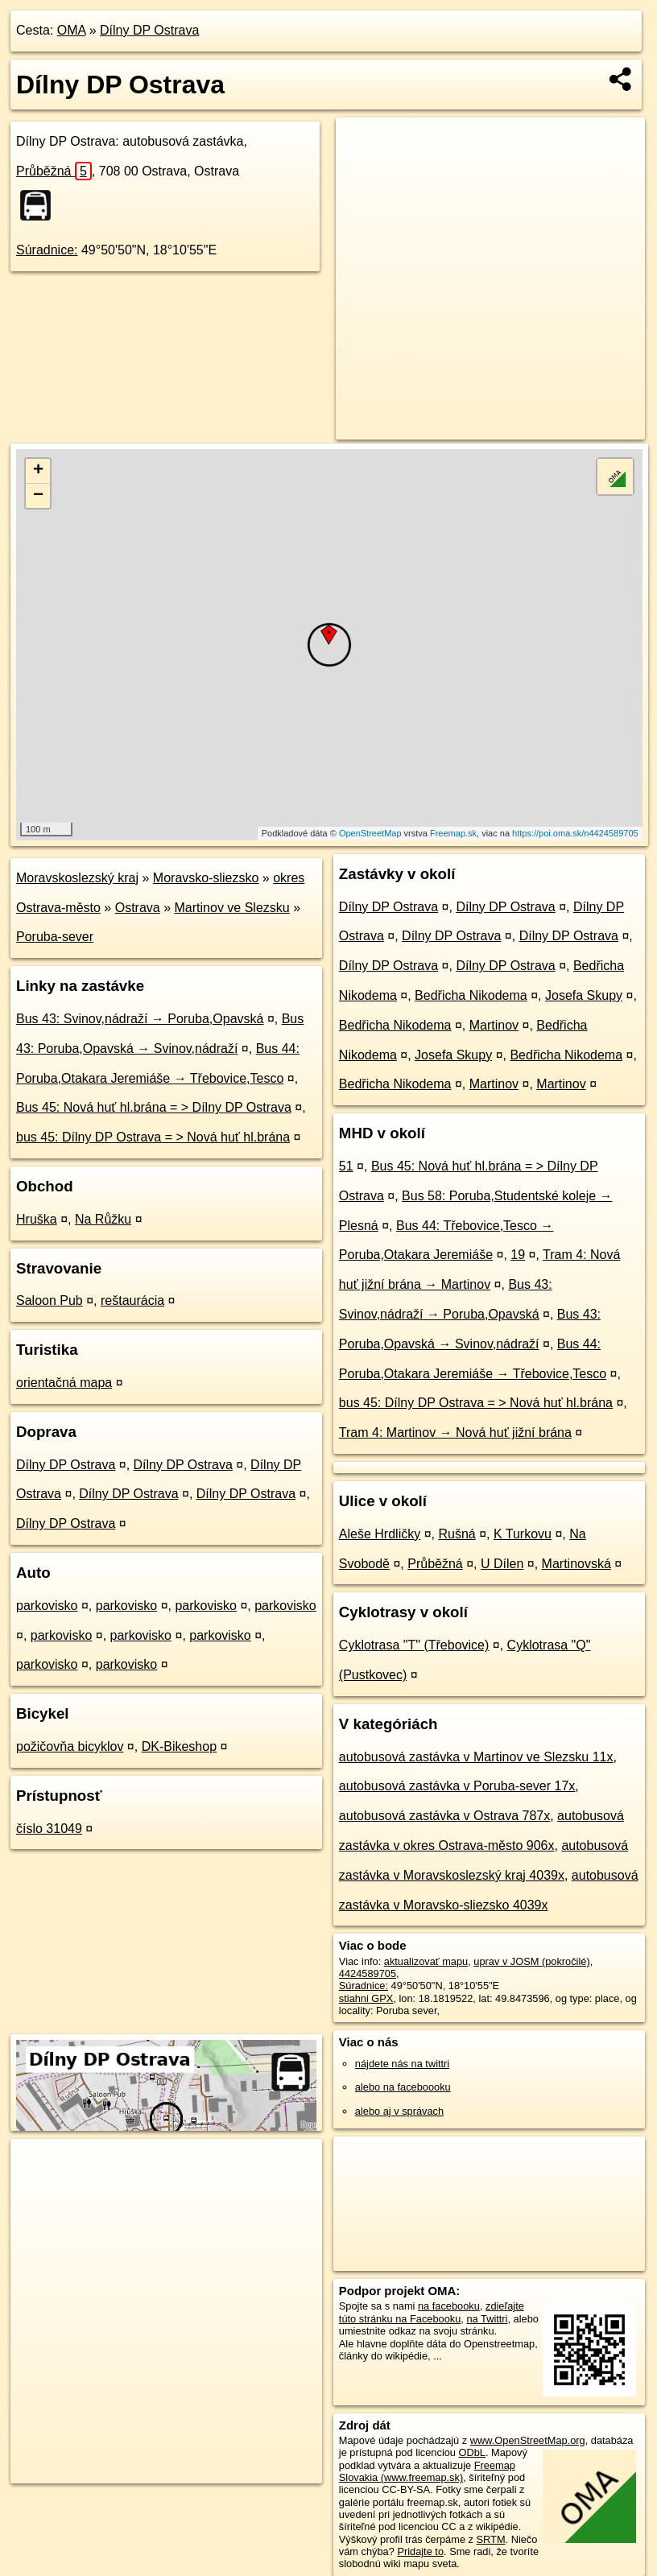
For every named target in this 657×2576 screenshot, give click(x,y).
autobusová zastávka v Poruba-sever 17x (457, 1786)
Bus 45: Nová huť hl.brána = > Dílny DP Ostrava (153, 1107)
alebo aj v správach (399, 2111)
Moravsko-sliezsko (206, 878)
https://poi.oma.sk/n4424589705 (575, 833)
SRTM (491, 2539)
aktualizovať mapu (426, 1961)
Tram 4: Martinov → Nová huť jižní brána (455, 1432)
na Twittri (486, 2319)
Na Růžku (103, 1219)
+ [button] (38, 471)
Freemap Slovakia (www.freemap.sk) (427, 2471)
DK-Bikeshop (179, 1746)
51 (346, 1166)
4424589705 (367, 1973)
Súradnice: (47, 250)
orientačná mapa (64, 1382)
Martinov (494, 1025)
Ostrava (137, 907)
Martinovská (576, 1564)
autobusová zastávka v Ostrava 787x (444, 1816)
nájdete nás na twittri (402, 2064)
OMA (71, 30)
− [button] (38, 496)
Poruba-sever (54, 936)
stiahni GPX (366, 1998)
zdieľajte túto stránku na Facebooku (431, 2312)
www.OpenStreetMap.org (527, 2440)
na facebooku (449, 2306)
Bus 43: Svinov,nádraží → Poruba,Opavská (139, 1019)
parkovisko (46, 1605)
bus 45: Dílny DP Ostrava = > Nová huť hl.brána (153, 1137)
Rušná (456, 1534)
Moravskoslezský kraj (77, 878)
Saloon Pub (49, 1300)
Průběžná (54, 171)
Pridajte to (420, 2551)
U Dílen (502, 1564)
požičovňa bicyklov (69, 1746)
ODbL (472, 2452)
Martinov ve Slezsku (232, 907)
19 (517, 1254)
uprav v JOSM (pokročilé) (531, 1961)
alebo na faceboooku (403, 2087)
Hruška (36, 1219)
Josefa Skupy (583, 995)
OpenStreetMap (370, 833)
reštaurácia (132, 1300)
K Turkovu (523, 1534)
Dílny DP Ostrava (149, 30)
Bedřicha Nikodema (471, 995)
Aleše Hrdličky (379, 1534)
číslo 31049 (49, 1828)
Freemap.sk (453, 833)
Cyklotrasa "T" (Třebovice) (414, 1645)
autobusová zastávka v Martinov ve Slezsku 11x (476, 1757)
